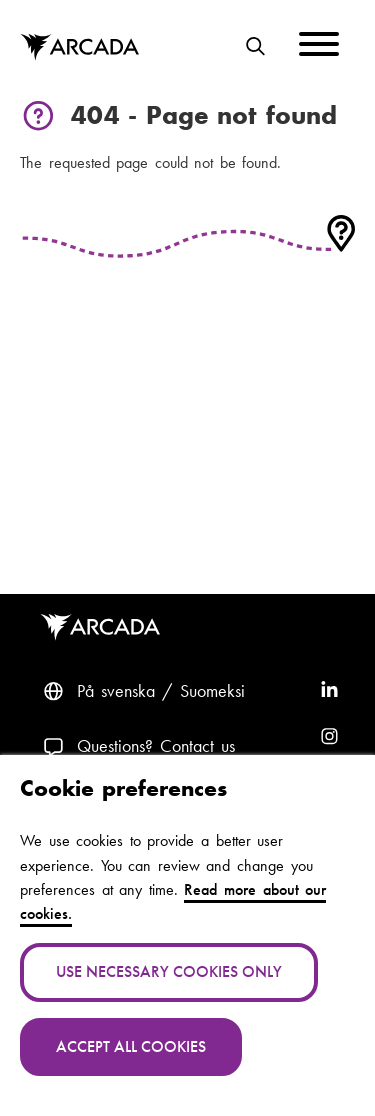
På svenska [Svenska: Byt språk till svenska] (116, 691)
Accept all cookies (131, 1046)
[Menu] (319, 47)
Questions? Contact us (156, 746)
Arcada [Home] (79, 48)
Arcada (104, 628)
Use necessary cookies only (169, 971)
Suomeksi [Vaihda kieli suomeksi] (212, 691)
